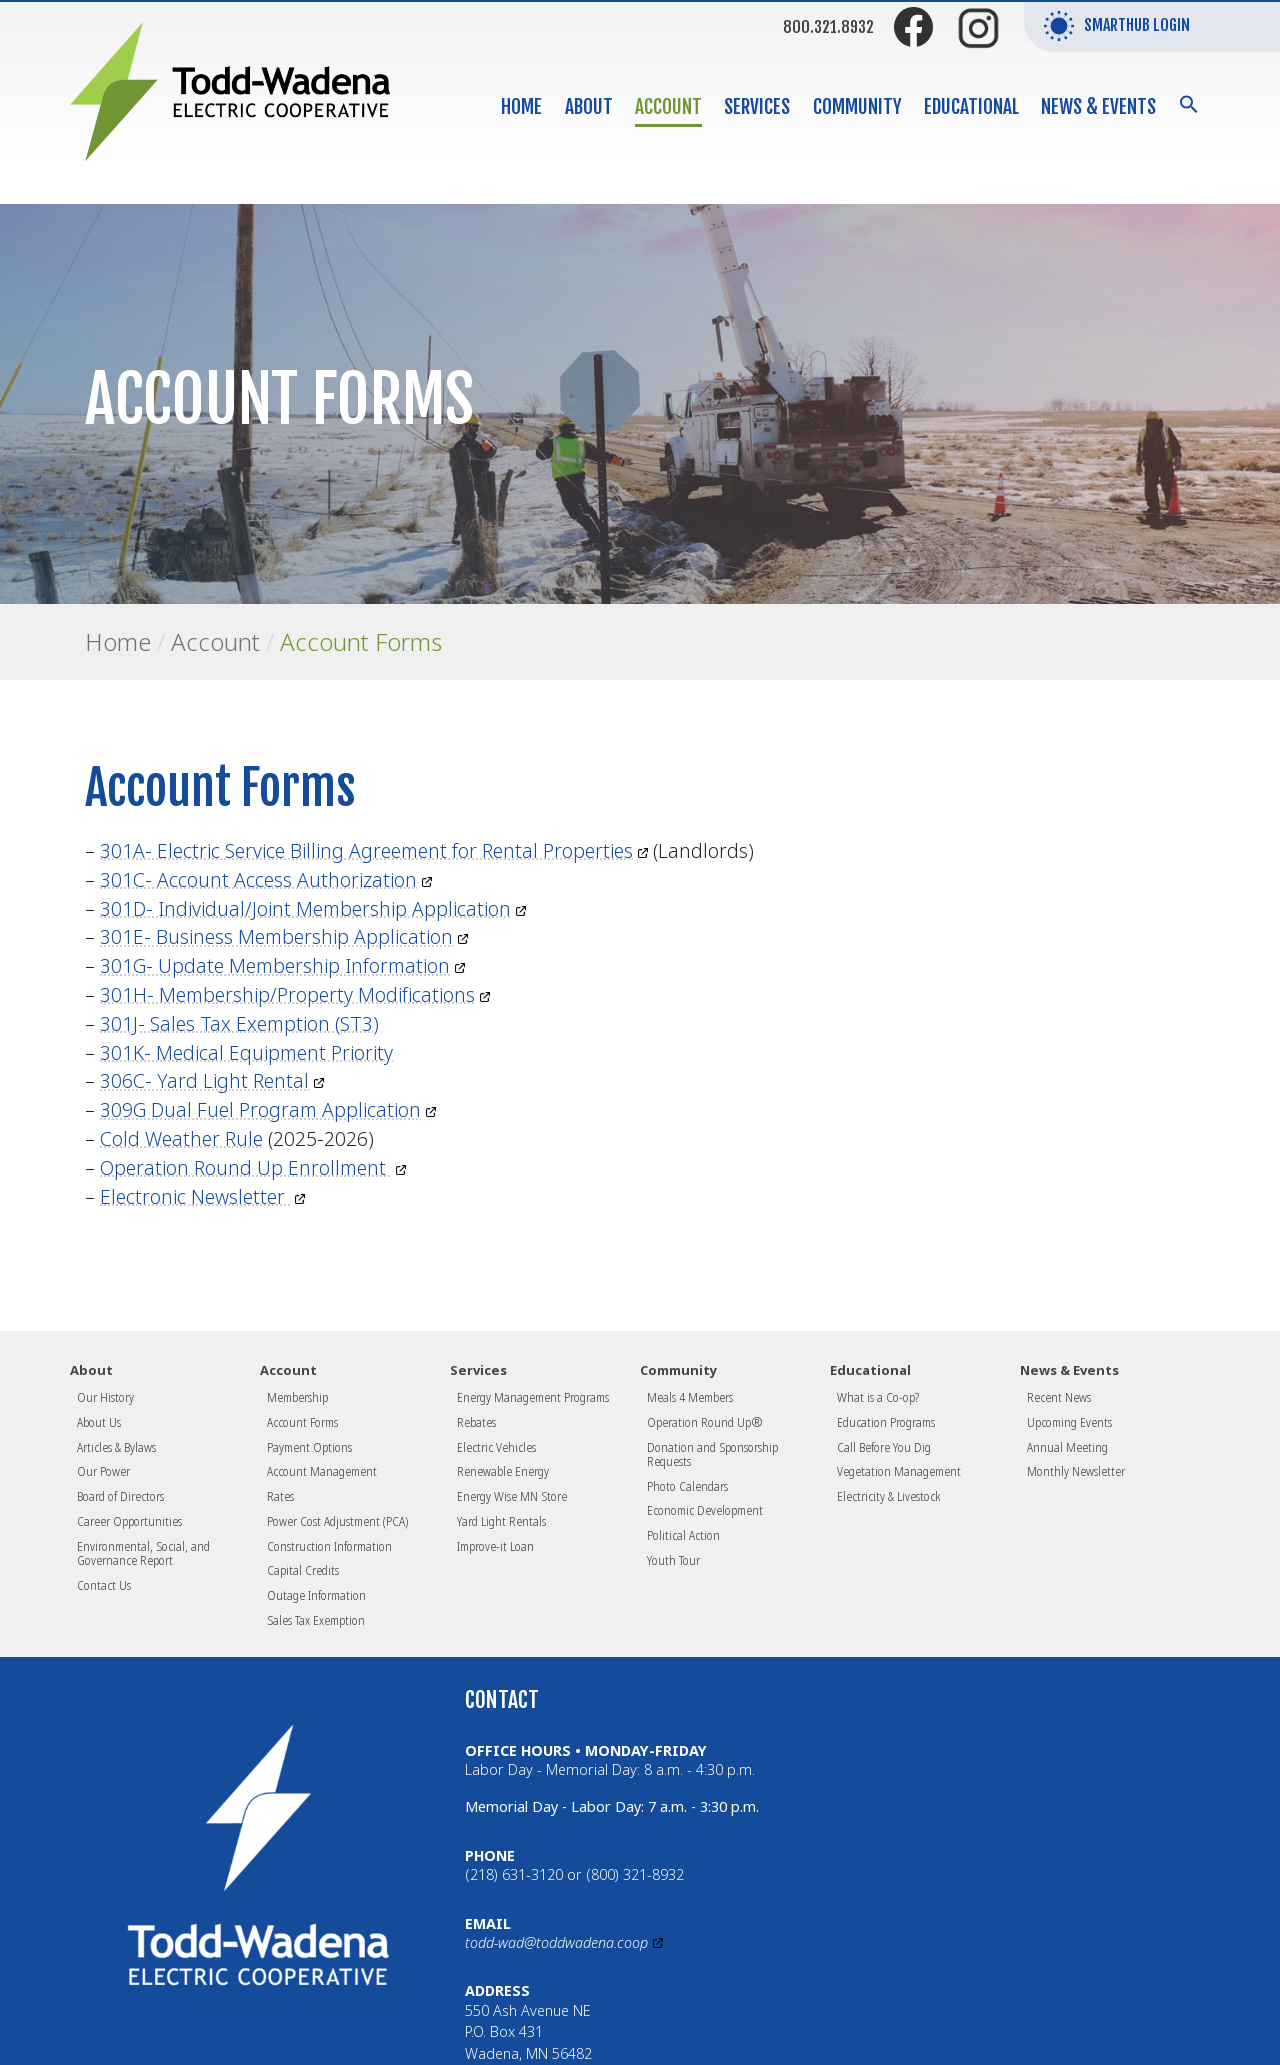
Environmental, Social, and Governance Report (143, 1553)
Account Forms (361, 641)
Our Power (103, 1471)
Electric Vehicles (496, 1447)
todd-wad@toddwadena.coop (556, 1942)
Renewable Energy (503, 1471)
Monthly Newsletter (1076, 1471)
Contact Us (104, 1585)
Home (521, 107)
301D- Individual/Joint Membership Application (305, 908)
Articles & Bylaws (116, 1447)
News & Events (1098, 107)
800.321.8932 (828, 27)
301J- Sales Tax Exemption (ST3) (239, 1023)
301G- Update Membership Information (275, 965)
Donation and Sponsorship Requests (712, 1454)
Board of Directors (120, 1496)
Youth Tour (673, 1560)
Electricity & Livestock (888, 1496)
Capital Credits (303, 1570)
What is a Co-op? (878, 1397)
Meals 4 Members (690, 1397)
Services (757, 107)
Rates (280, 1496)
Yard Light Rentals (501, 1521)
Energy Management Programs (533, 1397)
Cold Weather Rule (181, 1138)
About (589, 107)
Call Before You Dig (884, 1447)
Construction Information (329, 1546)
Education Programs (886, 1422)
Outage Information (316, 1595)
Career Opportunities (129, 1521)
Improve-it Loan (495, 1546)
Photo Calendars (687, 1486)
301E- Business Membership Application (276, 936)
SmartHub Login (1117, 26)
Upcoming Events (1069, 1422)
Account (668, 107)
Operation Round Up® (705, 1422)
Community (857, 107)
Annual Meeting (1067, 1447)
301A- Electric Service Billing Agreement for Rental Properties (366, 850)
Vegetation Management (899, 1471)
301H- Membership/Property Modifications (287, 994)
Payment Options (309, 1447)
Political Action (683, 1535)
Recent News (1059, 1397)
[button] (1189, 103)
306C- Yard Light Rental (204, 1080)
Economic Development (705, 1510)
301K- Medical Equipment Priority (246, 1052)
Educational (971, 107)
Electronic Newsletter (195, 1196)
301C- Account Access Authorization (258, 879)
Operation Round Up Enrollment (245, 1167)
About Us (99, 1422)
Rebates (476, 1422)
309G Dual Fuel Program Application (260, 1109)
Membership (297, 1397)
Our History (105, 1397)
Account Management (322, 1471)
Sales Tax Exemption (316, 1620)
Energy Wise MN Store (512, 1496)
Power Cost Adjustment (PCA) (337, 1521)
